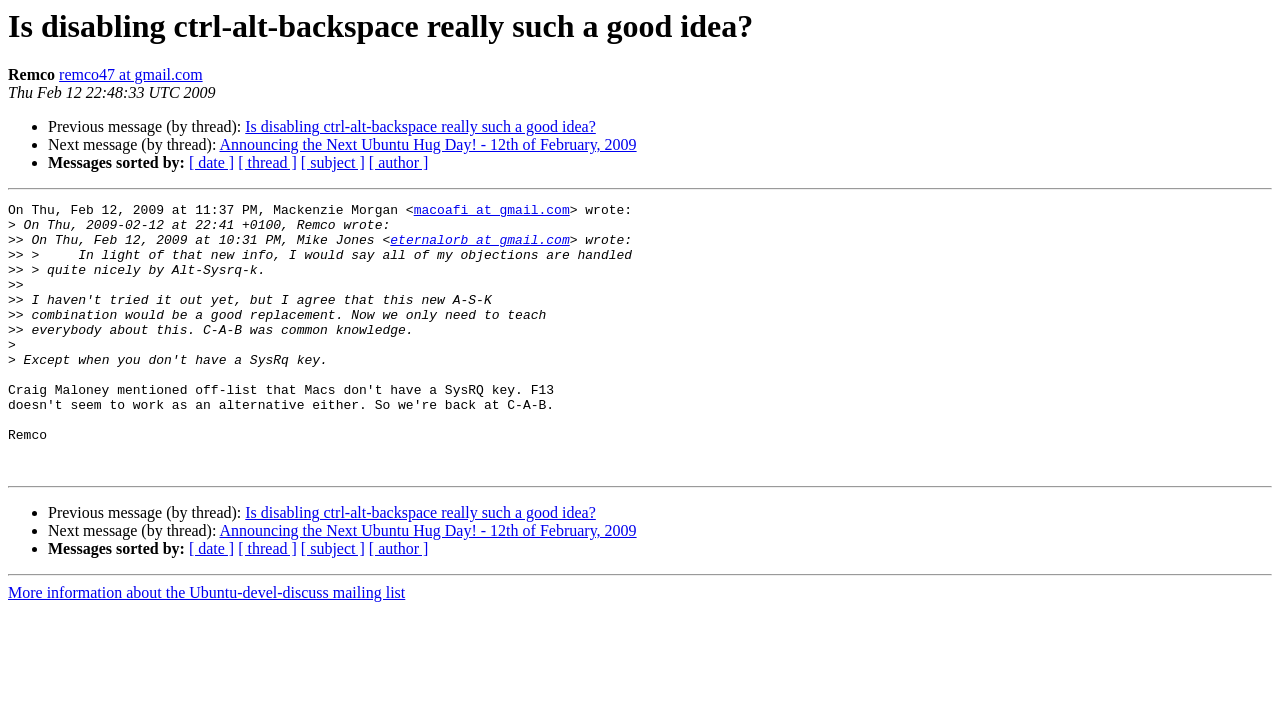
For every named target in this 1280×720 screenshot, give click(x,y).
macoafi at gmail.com (492, 212)
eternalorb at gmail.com (479, 248)
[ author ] (399, 162)
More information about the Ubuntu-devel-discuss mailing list (206, 646)
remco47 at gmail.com (131, 74)
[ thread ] (267, 162)
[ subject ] (333, 162)
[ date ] (211, 162)
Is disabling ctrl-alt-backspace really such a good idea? (420, 126)
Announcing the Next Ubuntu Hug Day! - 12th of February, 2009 (428, 144)
